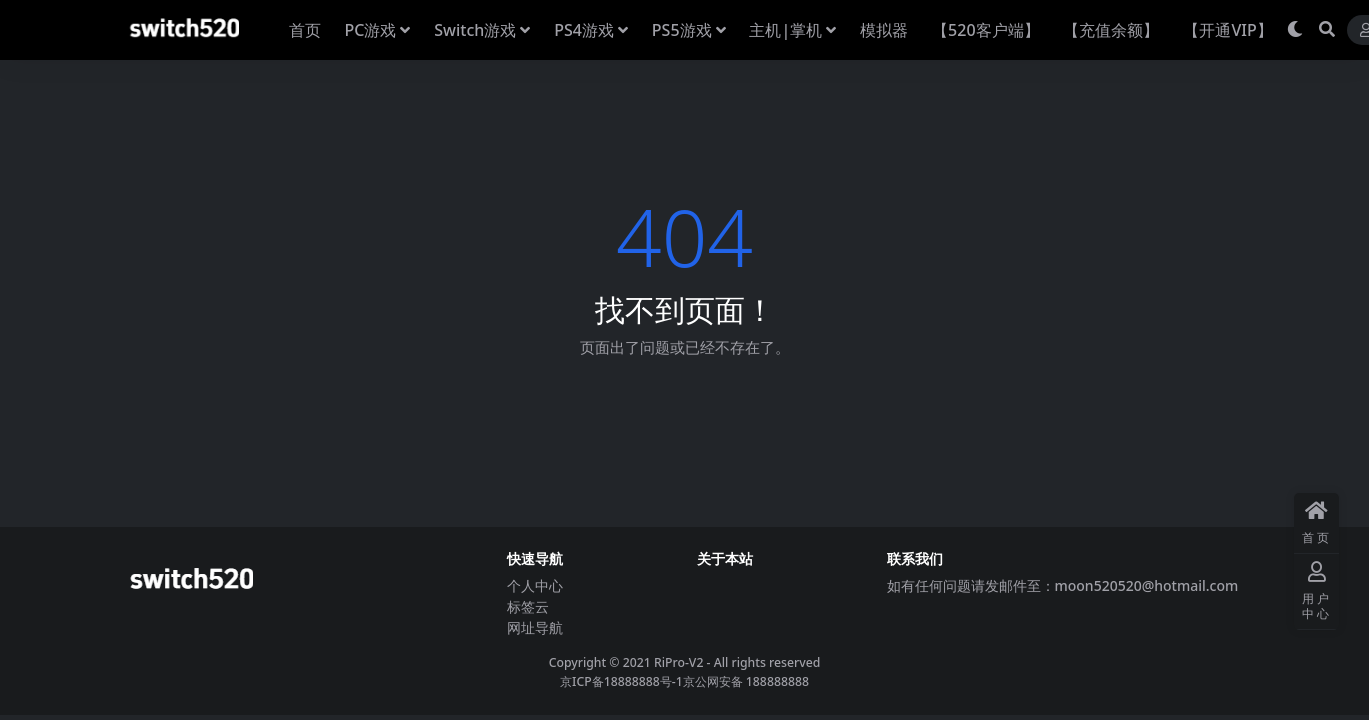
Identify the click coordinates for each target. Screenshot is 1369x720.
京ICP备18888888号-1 (621, 681)
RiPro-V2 (678, 662)
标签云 (528, 606)
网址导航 (535, 627)
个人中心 (535, 585)
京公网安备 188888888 (746, 681)
